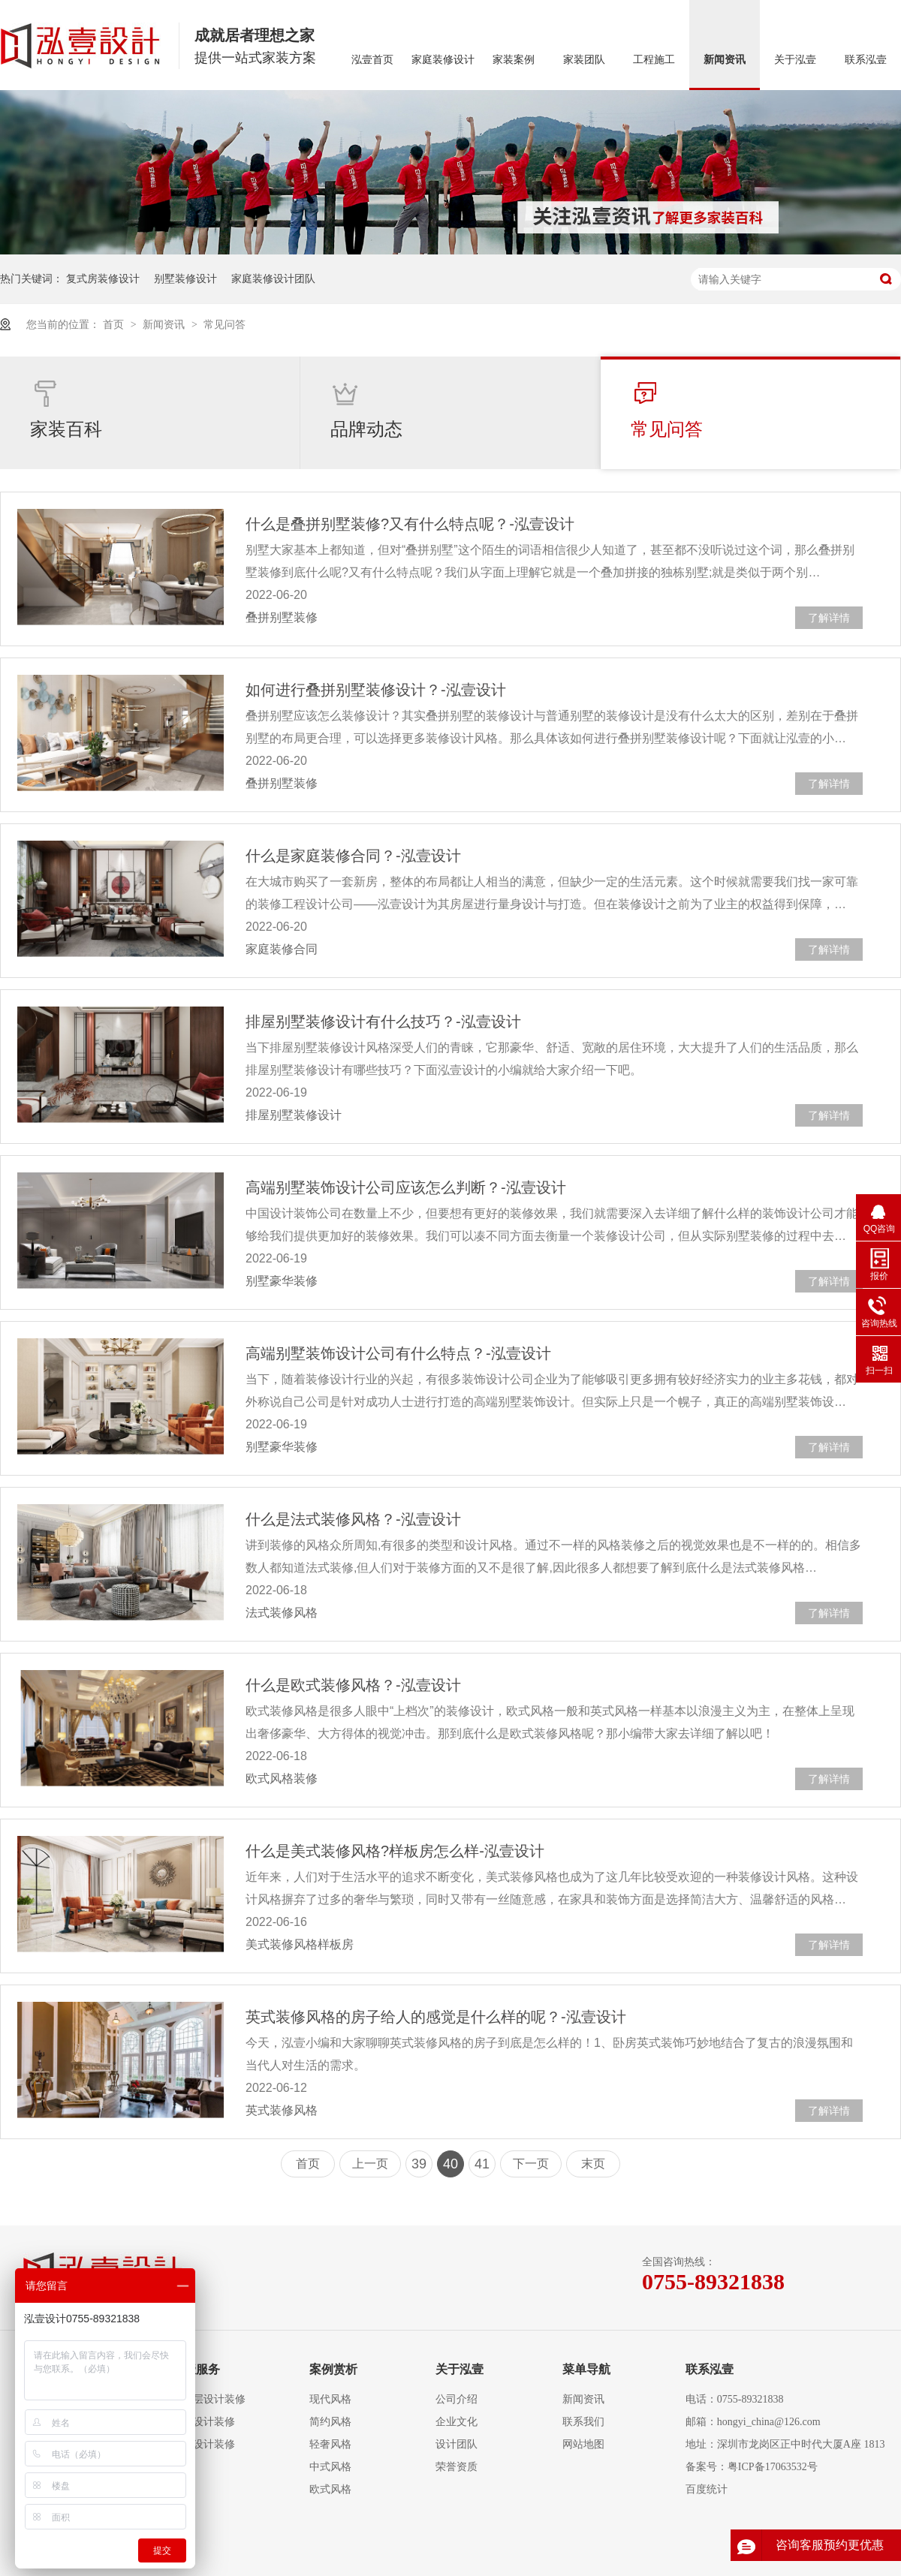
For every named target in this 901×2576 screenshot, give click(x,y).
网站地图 (583, 2444)
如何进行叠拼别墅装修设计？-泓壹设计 (376, 690)
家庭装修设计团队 (273, 278)
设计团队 (456, 2444)
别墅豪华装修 (282, 1280)
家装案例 (514, 59)
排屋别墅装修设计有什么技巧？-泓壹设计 (383, 1021)
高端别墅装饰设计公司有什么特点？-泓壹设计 (398, 1353)
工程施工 (654, 59)
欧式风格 (330, 2489)
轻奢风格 (330, 2444)
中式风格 (330, 2466)
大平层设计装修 (209, 2399)
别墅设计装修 (203, 2444)
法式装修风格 (282, 1612)
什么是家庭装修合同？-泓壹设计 (353, 855)
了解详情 (829, 618)
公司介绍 (456, 2399)
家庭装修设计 (443, 59)
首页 (115, 324)
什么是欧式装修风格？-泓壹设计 (353, 1685)
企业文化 (456, 2421)
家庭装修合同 (282, 949)
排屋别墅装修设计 (294, 1115)
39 (418, 2163)
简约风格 (330, 2421)
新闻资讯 (725, 59)
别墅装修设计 (185, 278)
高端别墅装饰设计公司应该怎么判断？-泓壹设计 (406, 1187)
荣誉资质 (456, 2466)
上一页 (370, 2163)
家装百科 (66, 409)
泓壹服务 (196, 2369)
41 (482, 2163)
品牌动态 (366, 409)
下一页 (531, 2163)
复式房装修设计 (103, 278)
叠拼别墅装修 (282, 617)
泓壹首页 (372, 59)
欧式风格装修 (282, 1778)
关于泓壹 (795, 59)
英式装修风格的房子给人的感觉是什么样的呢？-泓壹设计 (436, 2017)
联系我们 (583, 2421)
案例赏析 (333, 2369)
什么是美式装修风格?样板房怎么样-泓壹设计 (395, 1851)
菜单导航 (586, 2369)
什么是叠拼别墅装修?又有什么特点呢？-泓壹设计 (410, 524)
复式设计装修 (203, 2421)
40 (450, 2163)
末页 (593, 2163)
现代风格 (330, 2399)
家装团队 (584, 59)
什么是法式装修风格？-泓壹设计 (353, 1519)
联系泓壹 (866, 59)
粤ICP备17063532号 (773, 2466)
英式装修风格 (282, 2110)
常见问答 (224, 324)
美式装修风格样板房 (300, 1944)
